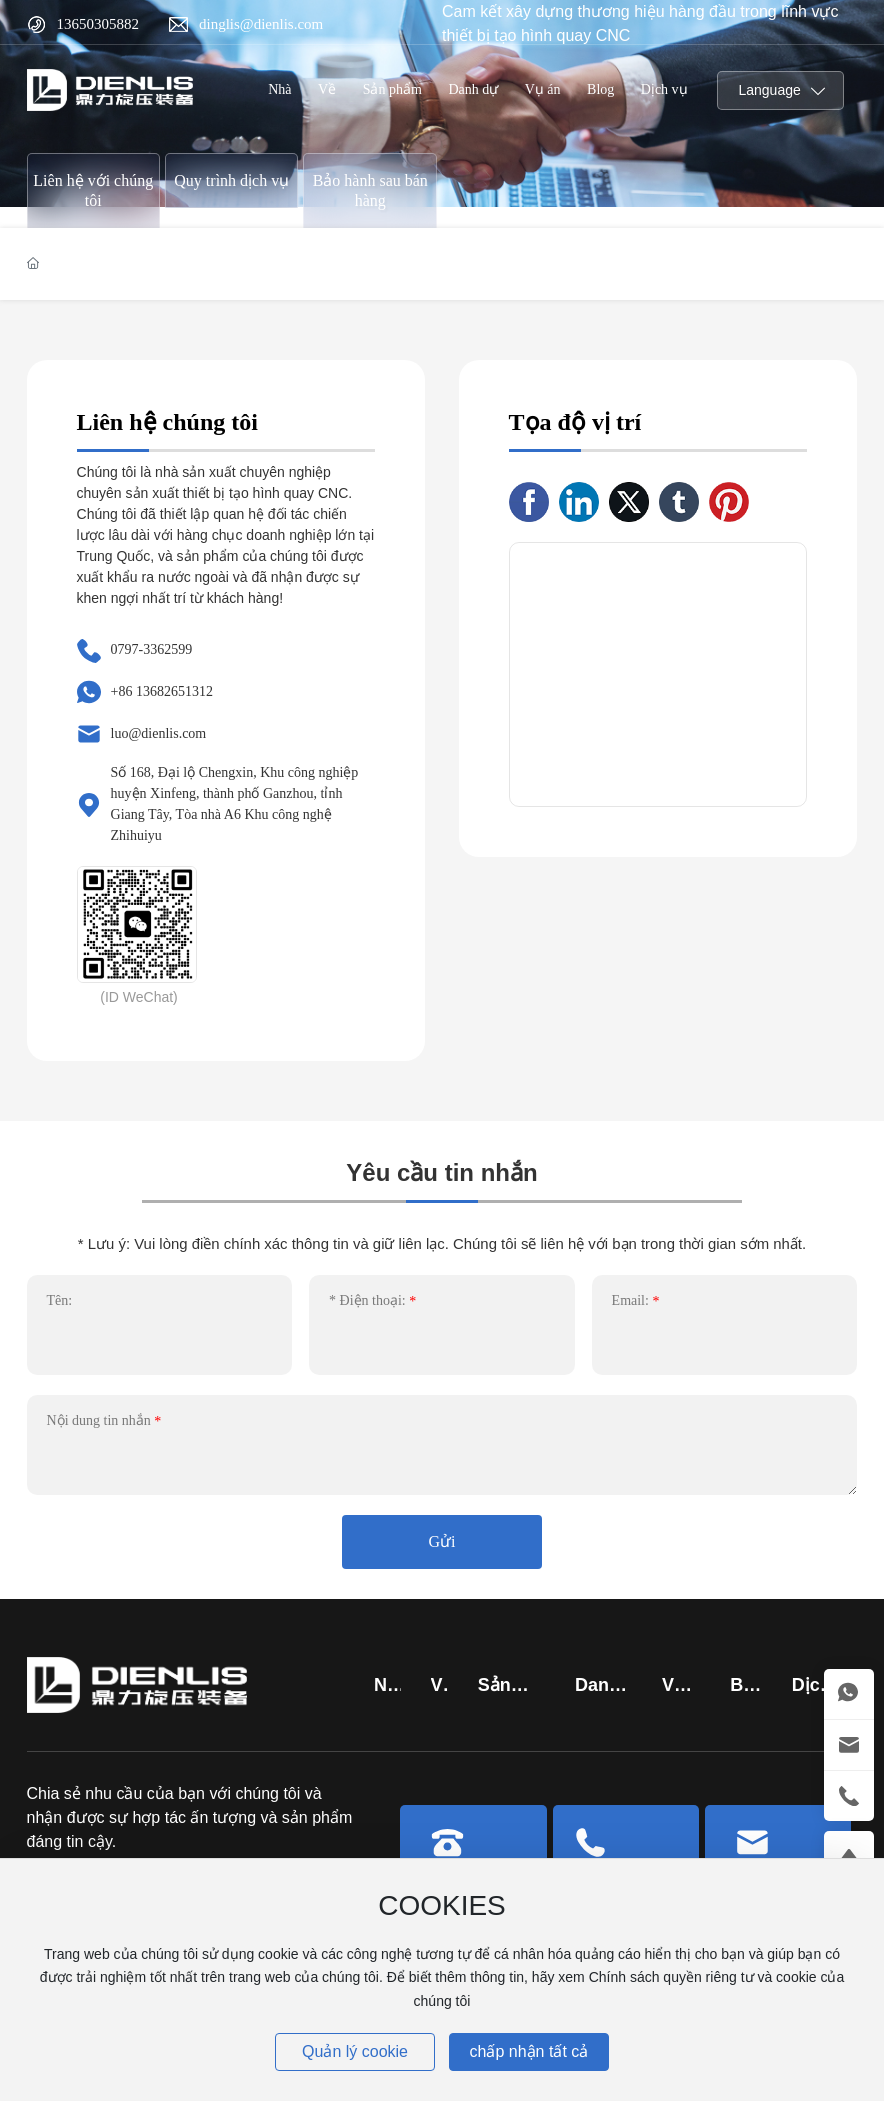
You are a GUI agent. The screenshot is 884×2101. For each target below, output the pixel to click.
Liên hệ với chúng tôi (93, 190)
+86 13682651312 (162, 691)
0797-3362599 (152, 649)
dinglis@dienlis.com (261, 24)
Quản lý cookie (355, 2051)
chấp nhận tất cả (529, 2051)
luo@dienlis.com (159, 733)
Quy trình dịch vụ (231, 180)
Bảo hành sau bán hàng (370, 190)
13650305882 (98, 24)
